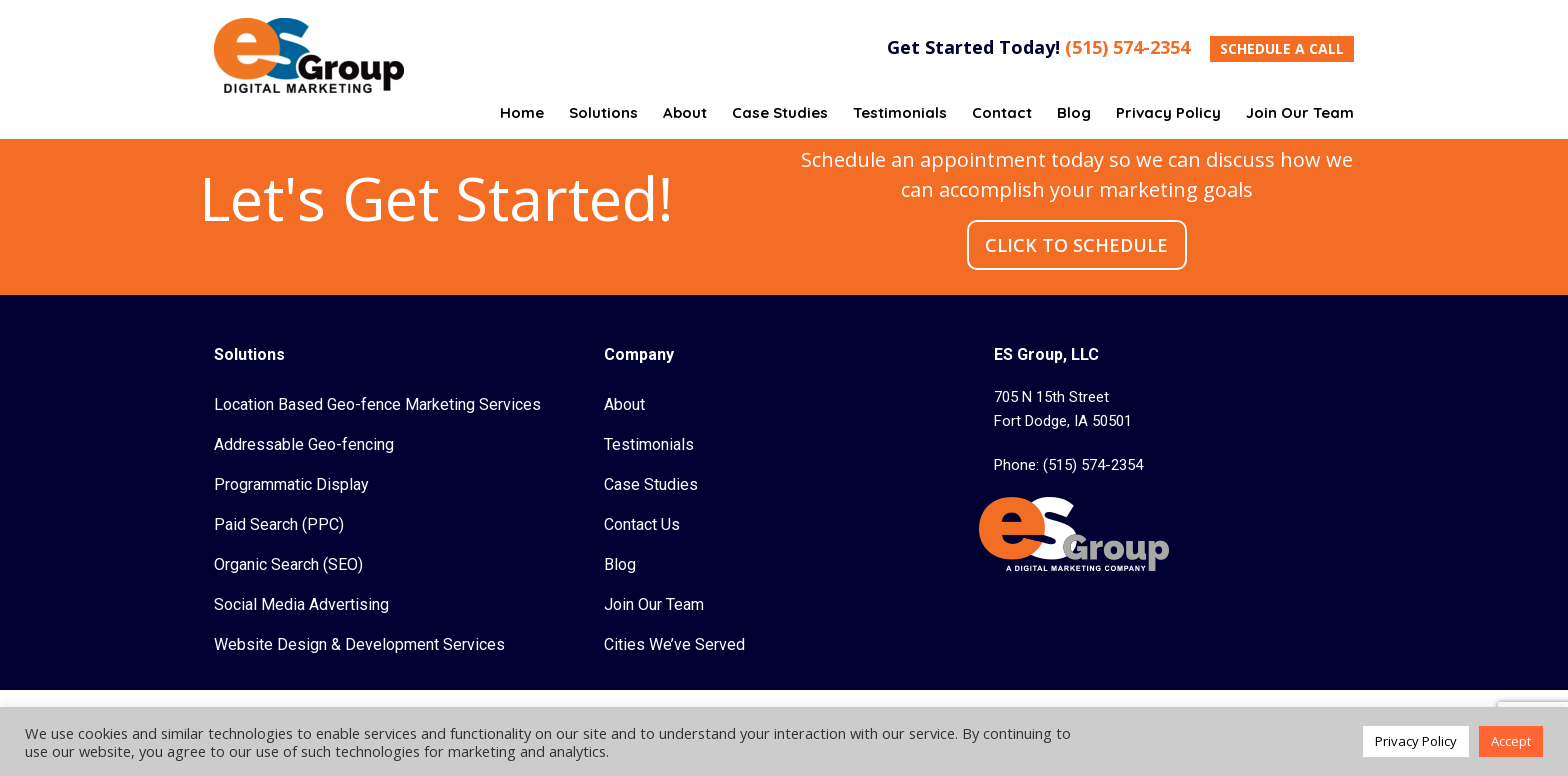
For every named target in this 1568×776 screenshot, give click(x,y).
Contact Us (642, 524)
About (624, 404)
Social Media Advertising (301, 604)
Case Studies (651, 484)
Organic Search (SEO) (288, 564)
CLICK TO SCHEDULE (1076, 245)
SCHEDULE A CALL (1282, 48)
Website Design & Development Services (359, 644)
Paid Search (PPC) (279, 524)
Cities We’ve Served (674, 644)
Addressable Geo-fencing (304, 444)
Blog (620, 564)
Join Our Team (654, 604)
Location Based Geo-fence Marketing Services (377, 404)
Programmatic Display (291, 484)
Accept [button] (1511, 741)
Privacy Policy (1416, 741)
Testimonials (649, 444)
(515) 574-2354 (1127, 47)
